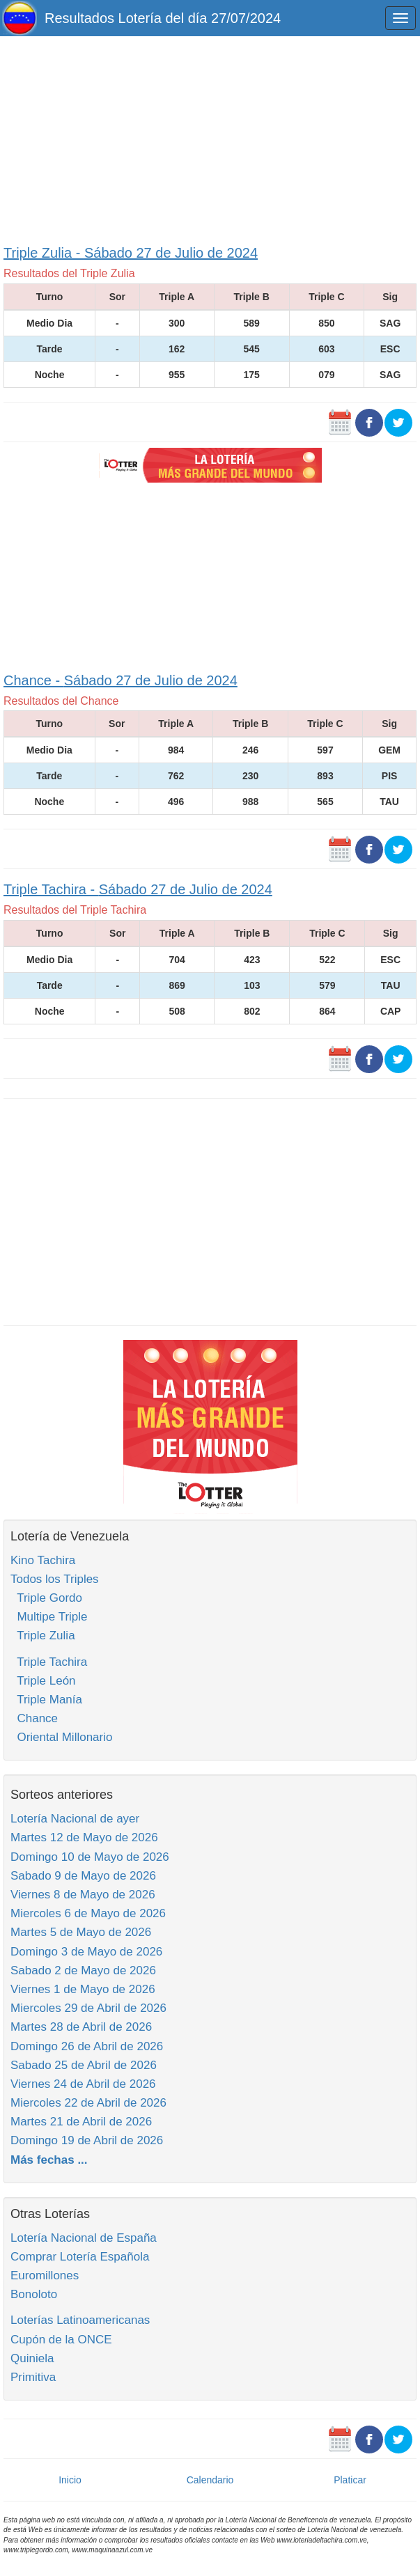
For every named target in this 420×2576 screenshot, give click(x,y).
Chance (34, 1718)
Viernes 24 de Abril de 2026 (83, 2084)
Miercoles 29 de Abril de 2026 (88, 2008)
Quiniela (32, 2358)
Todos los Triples (54, 1579)
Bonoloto (33, 2294)
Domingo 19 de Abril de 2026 (86, 2140)
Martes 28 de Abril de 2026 (81, 2027)
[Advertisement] (210, 137)
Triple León (43, 1680)
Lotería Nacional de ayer (74, 1818)
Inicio (70, 2479)
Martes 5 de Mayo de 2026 (80, 1932)
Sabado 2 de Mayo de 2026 (83, 1970)
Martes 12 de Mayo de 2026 (84, 1837)
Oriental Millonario (61, 1737)
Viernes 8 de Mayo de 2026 (82, 1894)
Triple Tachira (48, 1662)
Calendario (210, 2479)
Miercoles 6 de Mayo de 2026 (88, 1913)
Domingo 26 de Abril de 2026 (86, 2046)
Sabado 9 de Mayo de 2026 (83, 1875)
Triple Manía (46, 1699)
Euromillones (44, 2275)
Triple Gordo (46, 1598)
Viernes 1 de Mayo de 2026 (82, 1989)
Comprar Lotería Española (79, 2256)
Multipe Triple (49, 1616)
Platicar (350, 2479)
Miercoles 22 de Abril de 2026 (88, 2102)
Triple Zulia (42, 1635)
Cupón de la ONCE (61, 2339)
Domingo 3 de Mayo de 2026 (86, 1951)
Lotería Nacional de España (83, 2238)
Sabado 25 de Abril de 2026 (83, 2065)
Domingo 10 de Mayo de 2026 (89, 1857)
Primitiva (33, 2377)
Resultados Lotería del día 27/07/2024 (163, 18)
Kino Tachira (42, 1560)
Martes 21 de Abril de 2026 (81, 2121)
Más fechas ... (49, 2160)
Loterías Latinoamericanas (80, 2320)
